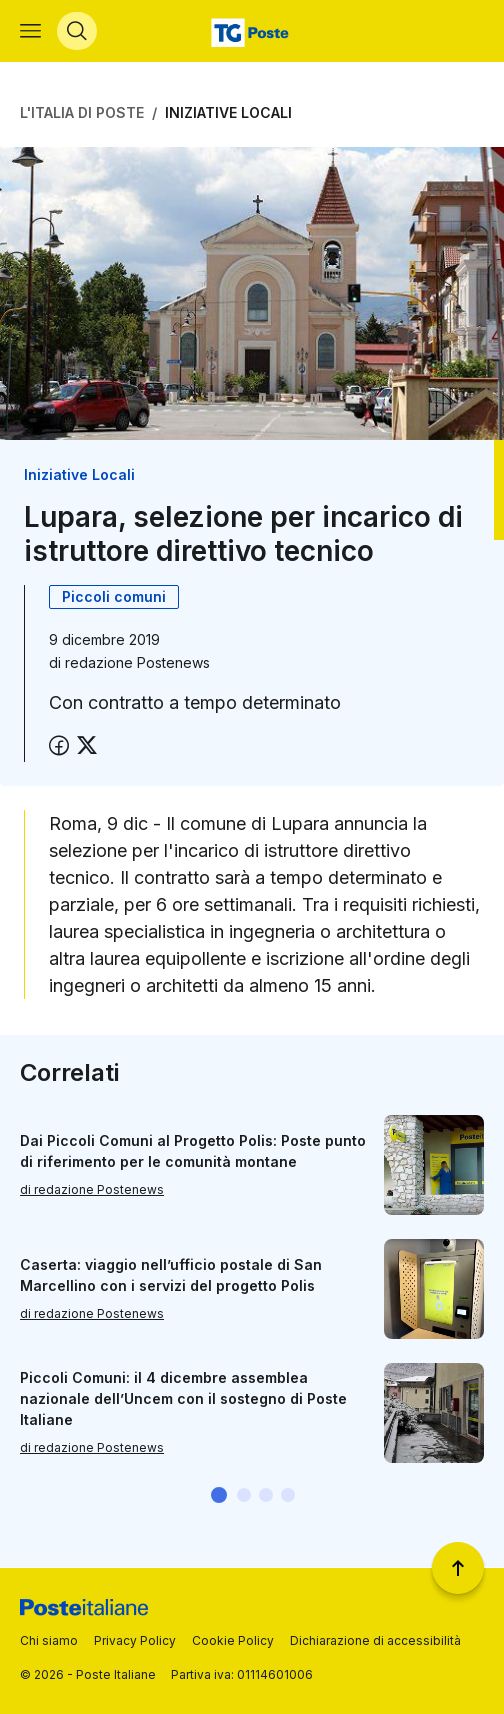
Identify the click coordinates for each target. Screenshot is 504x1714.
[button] (219, 1495)
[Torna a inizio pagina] (458, 1568)
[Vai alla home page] (252, 31)
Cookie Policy (233, 1640)
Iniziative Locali (228, 112)
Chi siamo (49, 1640)
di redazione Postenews (92, 1189)
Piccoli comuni (114, 596)
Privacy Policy (135, 1640)
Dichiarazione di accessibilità (375, 1640)
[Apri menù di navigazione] (30, 31)
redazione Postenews (137, 662)
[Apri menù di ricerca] (77, 31)
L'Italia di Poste (82, 112)
